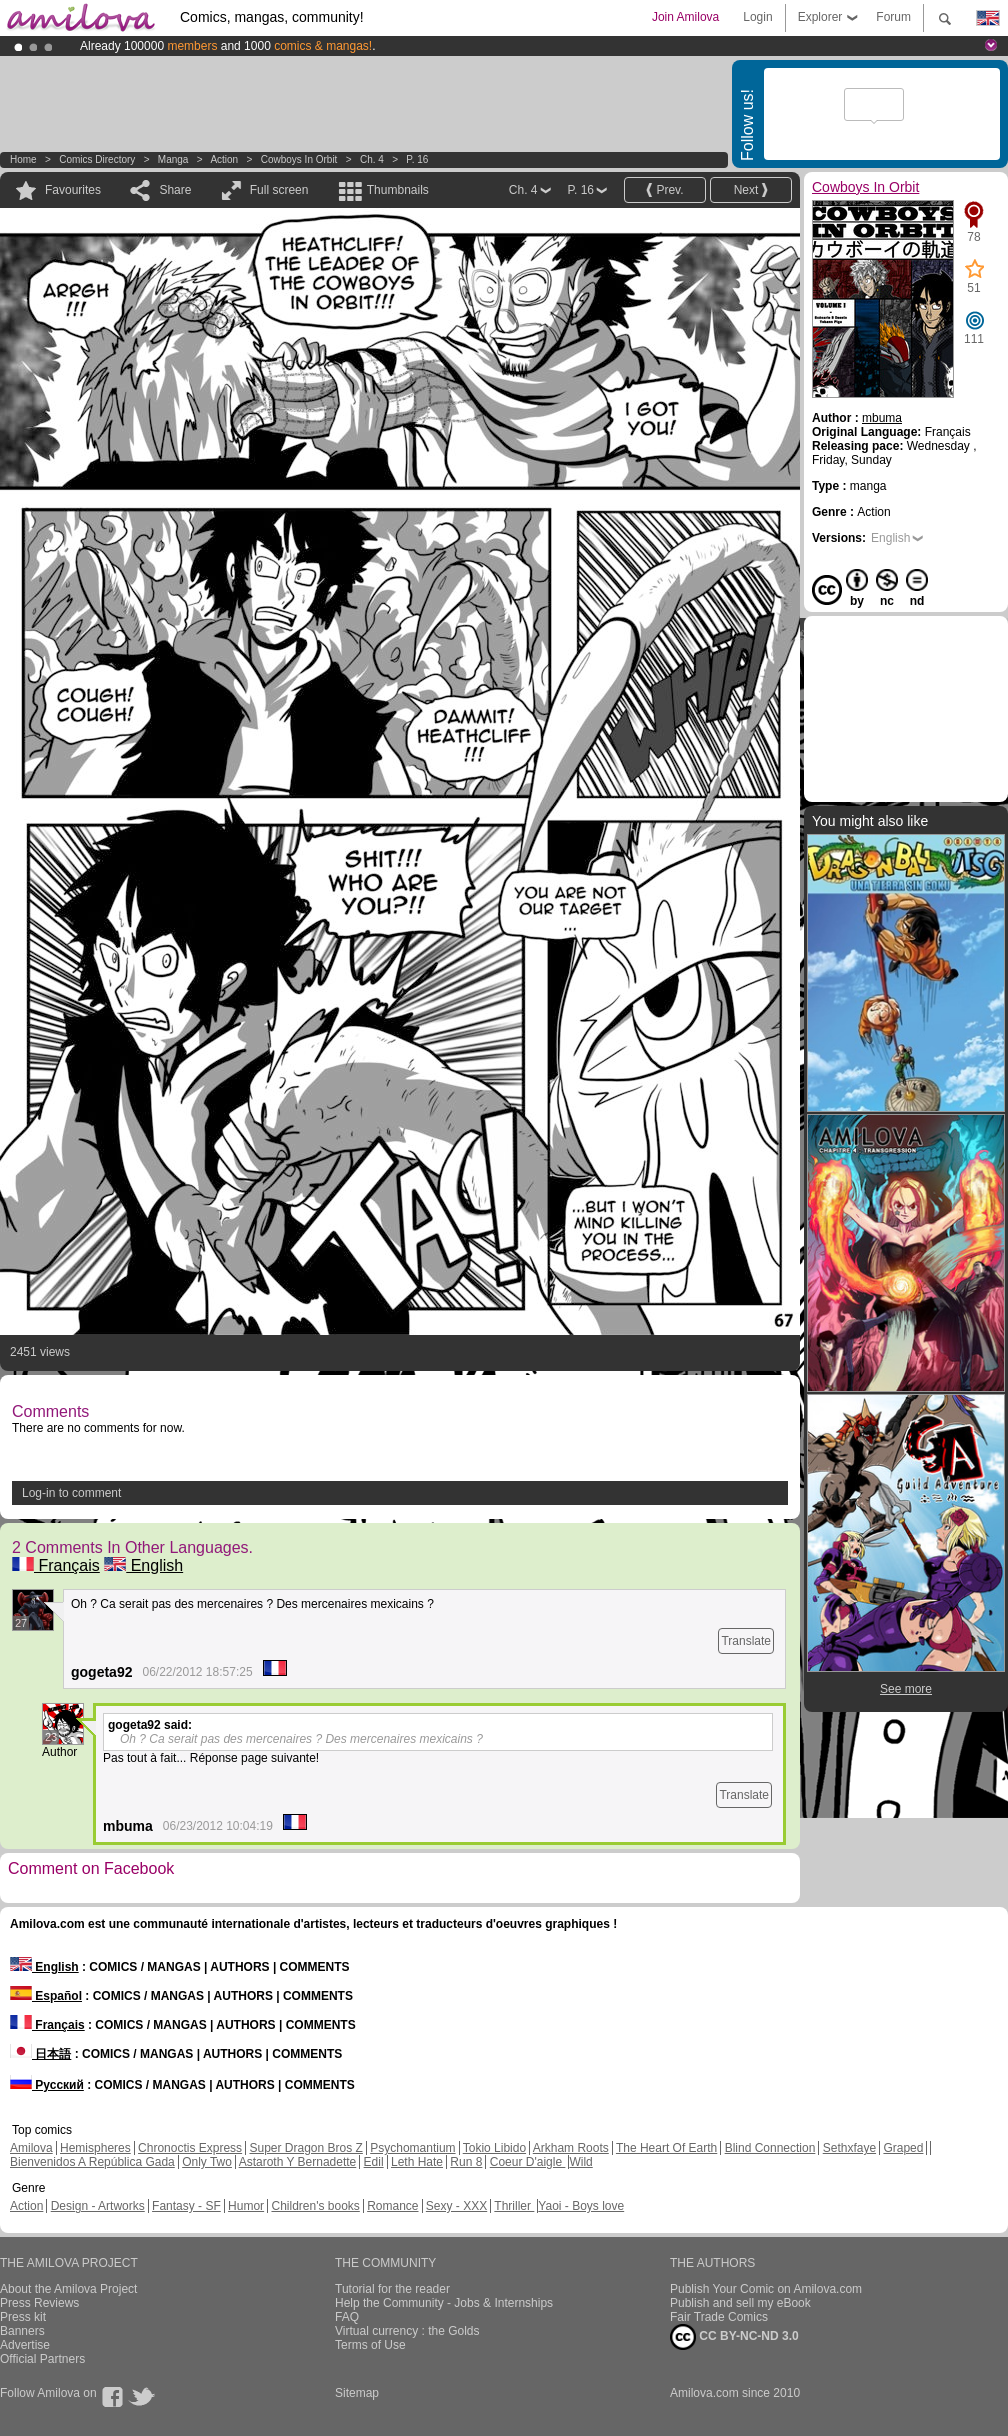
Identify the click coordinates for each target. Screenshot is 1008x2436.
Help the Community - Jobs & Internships (444, 2303)
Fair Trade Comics (719, 2317)
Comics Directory (97, 159)
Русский (47, 2085)
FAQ (347, 2317)
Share (175, 190)
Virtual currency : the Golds (407, 2331)
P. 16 (417, 159)
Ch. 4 (372, 159)
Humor (246, 2206)
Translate (746, 1641)
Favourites (73, 190)
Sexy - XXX (456, 2206)
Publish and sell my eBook (740, 2303)
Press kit (23, 2317)
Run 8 (466, 2162)
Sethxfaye (849, 2148)
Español (46, 1996)
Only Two (207, 2162)
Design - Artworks (98, 2206)
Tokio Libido (494, 2148)
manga (173, 159)
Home (23, 159)
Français (56, 1565)
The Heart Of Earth (666, 2148)
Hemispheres (95, 2148)
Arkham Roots (571, 2148)
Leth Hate (417, 2162)
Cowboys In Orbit (299, 159)
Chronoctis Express (190, 2148)
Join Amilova (685, 17)
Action (224, 159)
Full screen (279, 190)
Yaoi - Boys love (581, 2206)
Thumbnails (398, 190)
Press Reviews (39, 2303)
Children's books (315, 2206)
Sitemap (357, 2393)
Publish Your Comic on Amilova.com (766, 2289)
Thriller (514, 2206)
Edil (374, 2162)
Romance (392, 2206)
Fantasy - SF (186, 2206)
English (143, 1565)
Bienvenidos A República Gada (92, 2162)
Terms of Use (370, 2345)
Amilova (31, 2148)
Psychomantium (412, 2148)
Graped (903, 2148)
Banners (22, 2331)
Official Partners (42, 2359)
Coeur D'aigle (528, 2162)
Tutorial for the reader (392, 2289)
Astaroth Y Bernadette (298, 2162)
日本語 (40, 2054)
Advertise (25, 2345)
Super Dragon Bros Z (305, 2148)
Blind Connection (770, 2148)
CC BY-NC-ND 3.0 (734, 2337)
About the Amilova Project (68, 2289)
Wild (580, 2162)
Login (757, 17)
